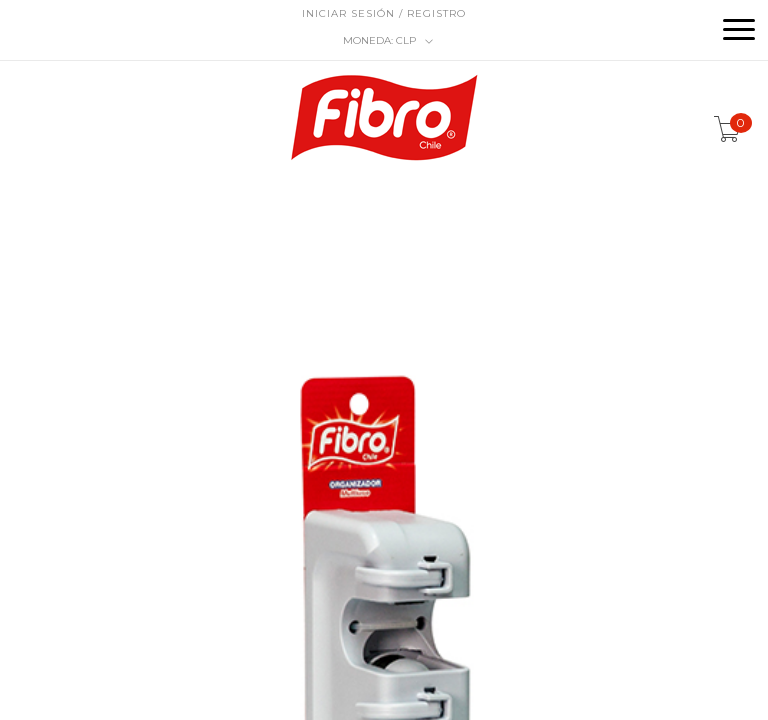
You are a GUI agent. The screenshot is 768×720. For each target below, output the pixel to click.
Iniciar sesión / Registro (384, 13)
